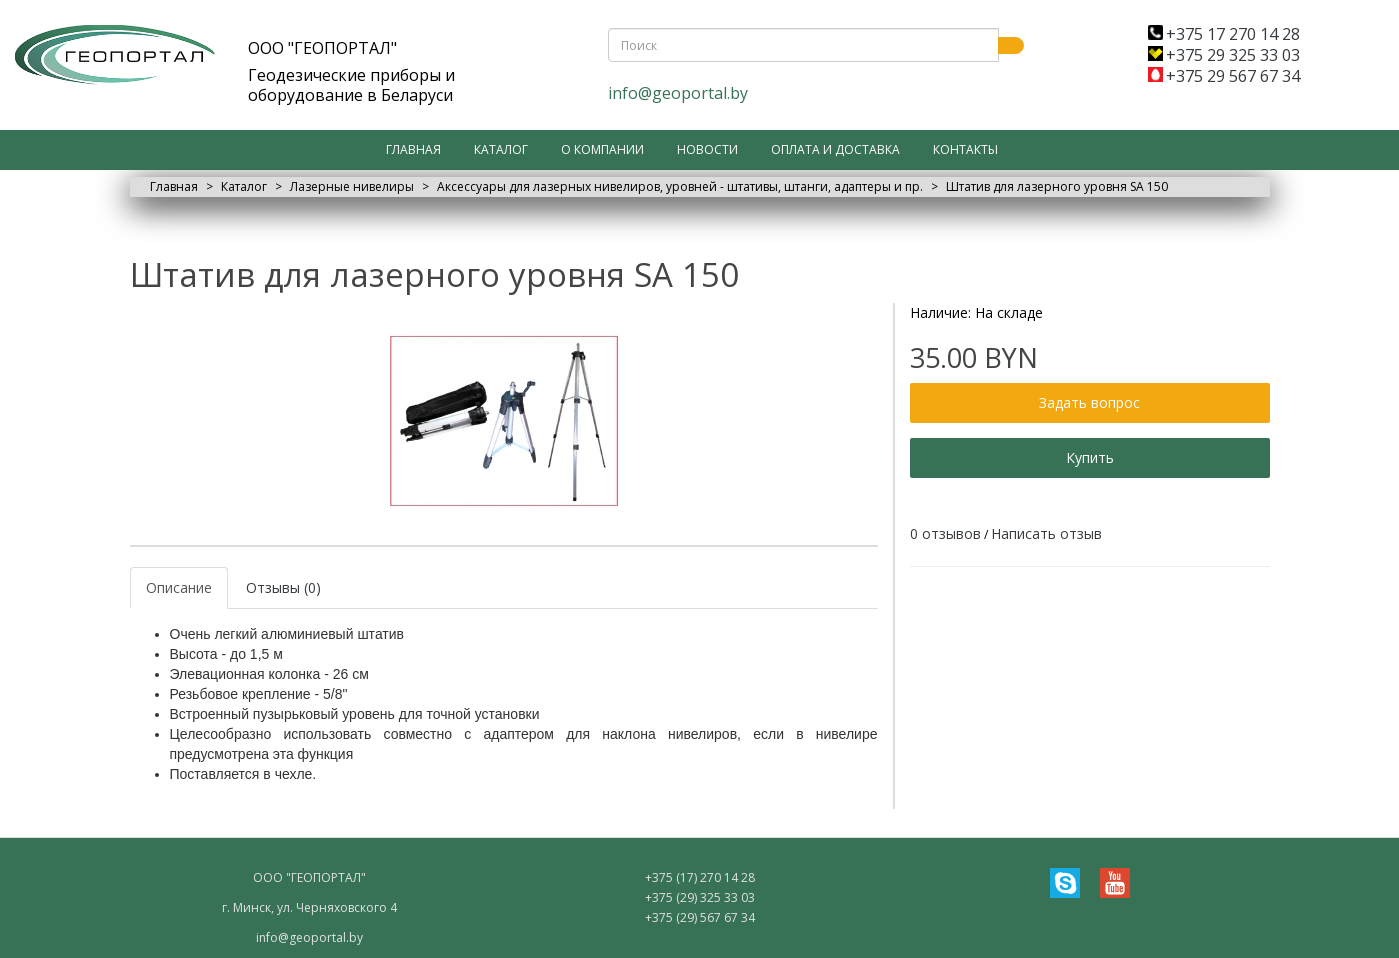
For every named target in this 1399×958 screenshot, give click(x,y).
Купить (1090, 457)
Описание (179, 587)
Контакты (965, 149)
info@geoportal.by (678, 93)
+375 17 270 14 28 (1224, 34)
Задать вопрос (1089, 402)
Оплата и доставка (835, 149)
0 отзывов (945, 533)
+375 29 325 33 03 (1224, 55)
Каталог (501, 149)
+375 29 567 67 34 (1224, 76)
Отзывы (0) (283, 587)
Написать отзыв (1046, 533)
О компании (602, 149)
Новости (707, 149)
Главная (413, 149)
